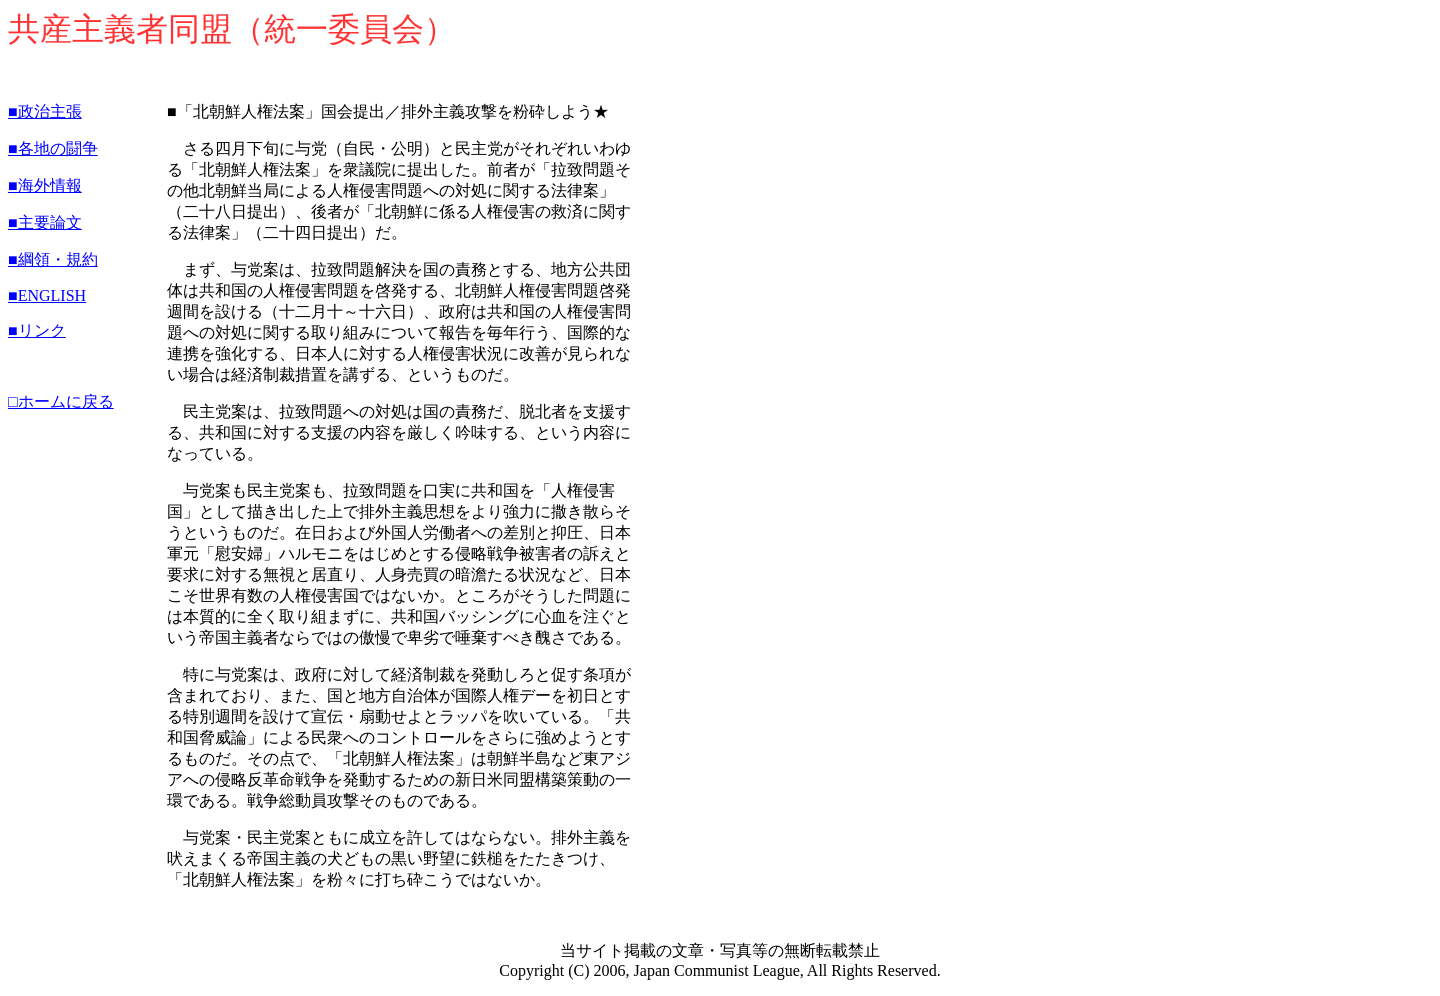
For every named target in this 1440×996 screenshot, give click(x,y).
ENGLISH (52, 295)
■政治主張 (45, 111)
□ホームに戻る (61, 401)
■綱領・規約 (53, 259)
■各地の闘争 (53, 148)
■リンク (37, 330)
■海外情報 (45, 185)
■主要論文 (45, 222)
